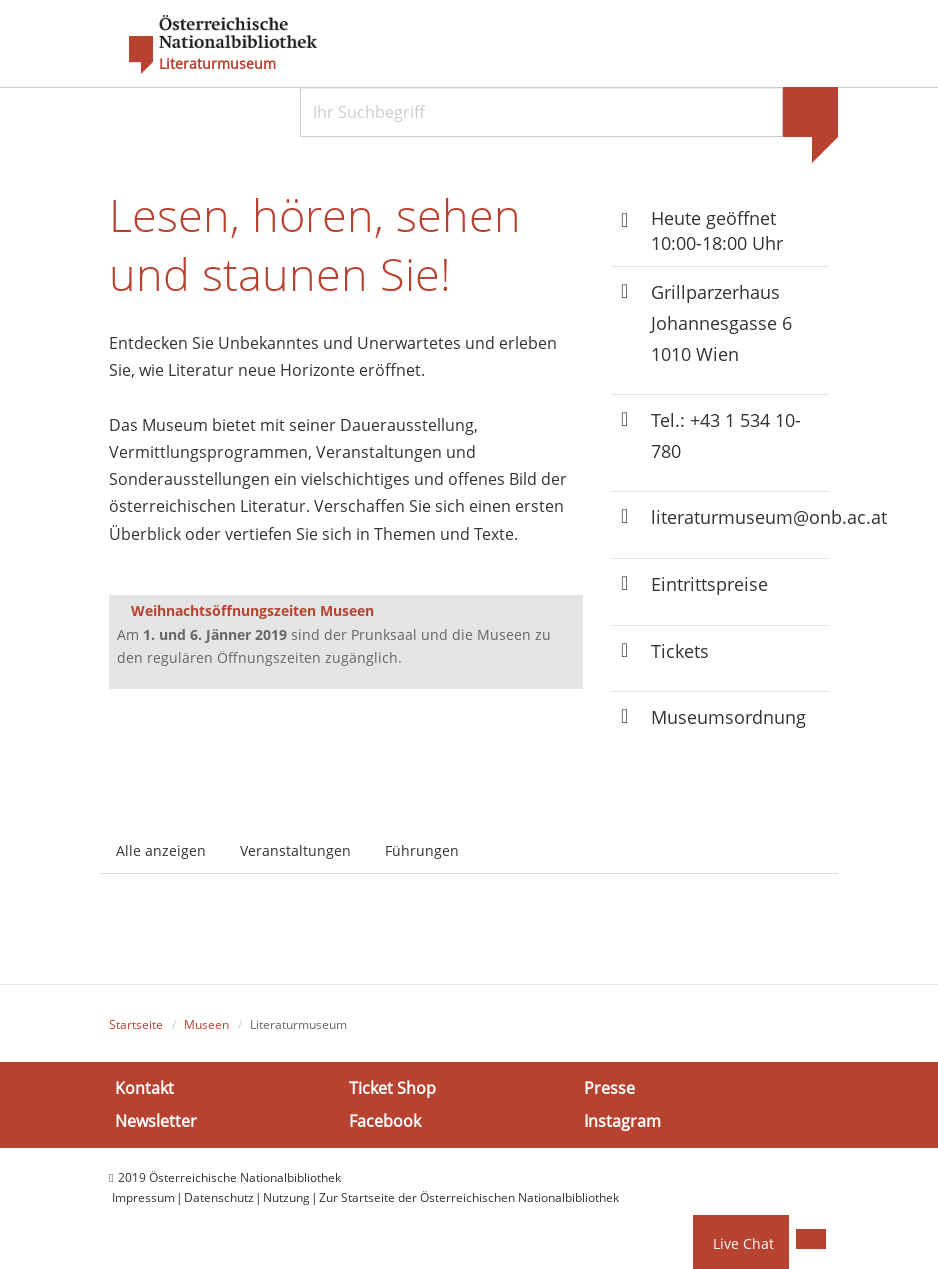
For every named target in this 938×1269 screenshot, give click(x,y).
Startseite (136, 1024)
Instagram (622, 1121)
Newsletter (156, 1121)
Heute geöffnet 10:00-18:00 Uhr (717, 230)
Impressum (143, 1197)
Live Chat (743, 1243)
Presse (609, 1088)
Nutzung (286, 1197)
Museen (206, 1024)
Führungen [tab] (422, 850)
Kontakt (144, 1088)
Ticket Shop (392, 1088)
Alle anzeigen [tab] (161, 850)
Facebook (385, 1121)
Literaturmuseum (217, 64)
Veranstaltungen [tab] (295, 850)
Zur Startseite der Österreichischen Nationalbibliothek (469, 1197)
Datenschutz (219, 1197)
